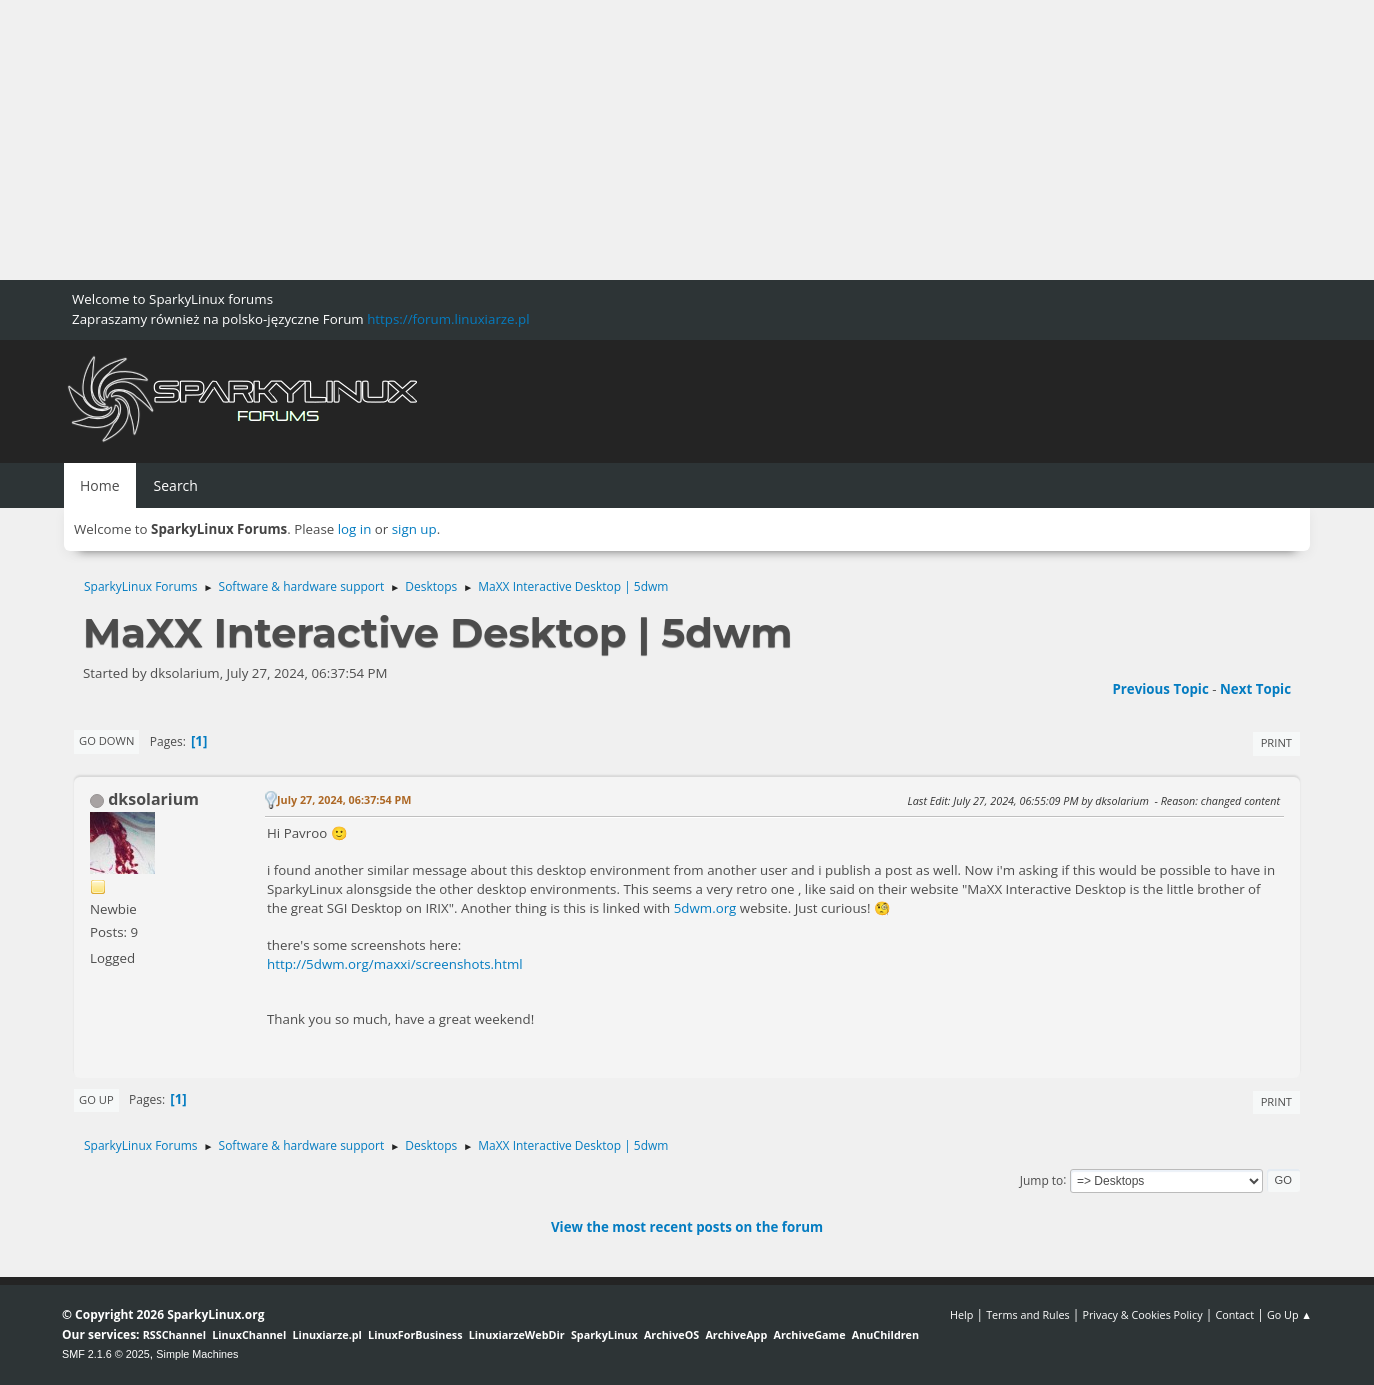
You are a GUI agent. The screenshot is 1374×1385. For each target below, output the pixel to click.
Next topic (1255, 689)
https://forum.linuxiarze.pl (448, 319)
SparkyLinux (604, 1334)
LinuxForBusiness (415, 1334)
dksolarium (153, 799)
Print (1276, 742)
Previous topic (1160, 689)
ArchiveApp (736, 1334)
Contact (1234, 1314)
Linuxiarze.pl (327, 1334)
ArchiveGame (809, 1334)
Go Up (96, 1099)
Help (961, 1314)
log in (355, 529)
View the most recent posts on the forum (687, 1227)
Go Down (106, 740)
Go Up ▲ (1289, 1314)
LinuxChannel (249, 1334)
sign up (414, 529)
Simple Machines (197, 1354)
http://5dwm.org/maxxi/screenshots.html (395, 964)
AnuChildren (885, 1334)
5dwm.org (705, 908)
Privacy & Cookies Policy (1142, 1314)
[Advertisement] (600, 140)
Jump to (1042, 1179)
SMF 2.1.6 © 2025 (106, 1354)
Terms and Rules (1028, 1314)
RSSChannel (174, 1334)
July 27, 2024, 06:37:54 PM (344, 799)
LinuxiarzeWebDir (517, 1334)
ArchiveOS (671, 1334)
